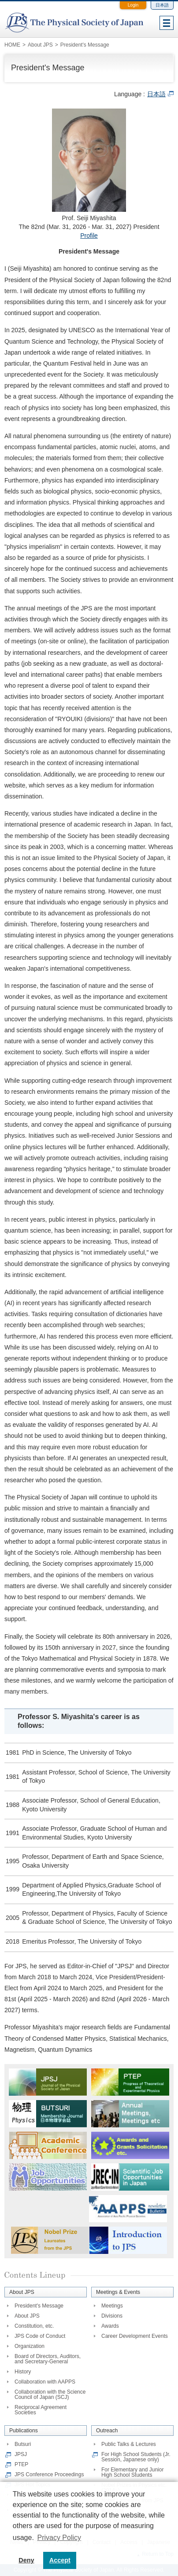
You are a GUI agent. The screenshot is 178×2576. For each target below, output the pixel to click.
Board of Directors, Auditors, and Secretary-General (48, 2359)
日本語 (162, 5)
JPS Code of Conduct (40, 2336)
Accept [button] (59, 2560)
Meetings (112, 2306)
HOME (12, 45)
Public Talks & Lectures (128, 2444)
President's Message (39, 2306)
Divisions (111, 2316)
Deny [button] (26, 2560)
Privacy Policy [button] (59, 2537)
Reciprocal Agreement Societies (41, 2410)
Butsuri (23, 2444)
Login (133, 5)
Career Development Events (134, 2336)
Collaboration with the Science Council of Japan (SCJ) (50, 2394)
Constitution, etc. (34, 2326)
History (23, 2372)
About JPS (27, 2316)
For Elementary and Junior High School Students (132, 2472)
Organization (29, 2346)
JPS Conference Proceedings (49, 2474)
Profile (89, 235)
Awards (110, 2326)
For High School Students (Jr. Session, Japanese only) (136, 2457)
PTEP (21, 2464)
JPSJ (21, 2454)
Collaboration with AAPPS (45, 2382)
